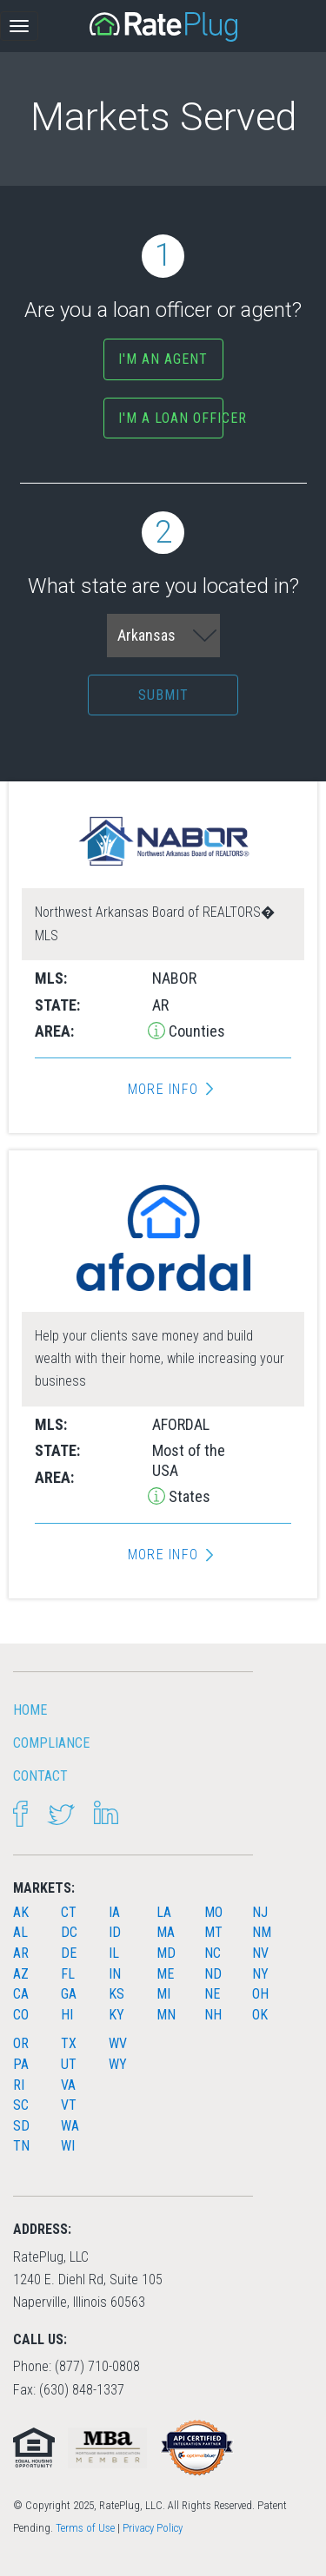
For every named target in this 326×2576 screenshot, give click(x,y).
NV (260, 1953)
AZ (21, 1974)
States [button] (187, 1496)
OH (260, 1994)
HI (67, 2014)
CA (21, 1994)
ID (115, 1932)
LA (163, 1912)
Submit (163, 695)
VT (69, 2105)
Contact (40, 1776)
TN (21, 2146)
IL (114, 1953)
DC (69, 1932)
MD (166, 1953)
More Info (163, 1089)
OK (260, 2014)
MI (163, 1994)
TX (69, 2043)
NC (212, 1953)
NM (261, 1932)
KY (116, 2014)
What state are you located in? (163, 554)
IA (114, 1912)
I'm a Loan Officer (170, 418)
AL (20, 1932)
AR (21, 1953)
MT (213, 1932)
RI (18, 2085)
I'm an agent (163, 359)
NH (213, 2014)
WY (118, 2064)
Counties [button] (195, 1031)
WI (68, 2146)
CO (21, 2014)
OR (21, 2043)
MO (213, 1912)
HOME (30, 1710)
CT (69, 1912)
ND (213, 1974)
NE (212, 1994)
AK (21, 1912)
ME (165, 1974)
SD (21, 2126)
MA (165, 1932)
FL (68, 1974)
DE (69, 1953)
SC (21, 2105)
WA (70, 2126)
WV (118, 2043)
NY (260, 1974)
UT (69, 2064)
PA (21, 2064)
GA (69, 1994)
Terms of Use (85, 2527)
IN (115, 1974)
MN (166, 2014)
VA (68, 2085)
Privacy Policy (153, 2527)
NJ (260, 1912)
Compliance (51, 1743)
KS (116, 1994)
